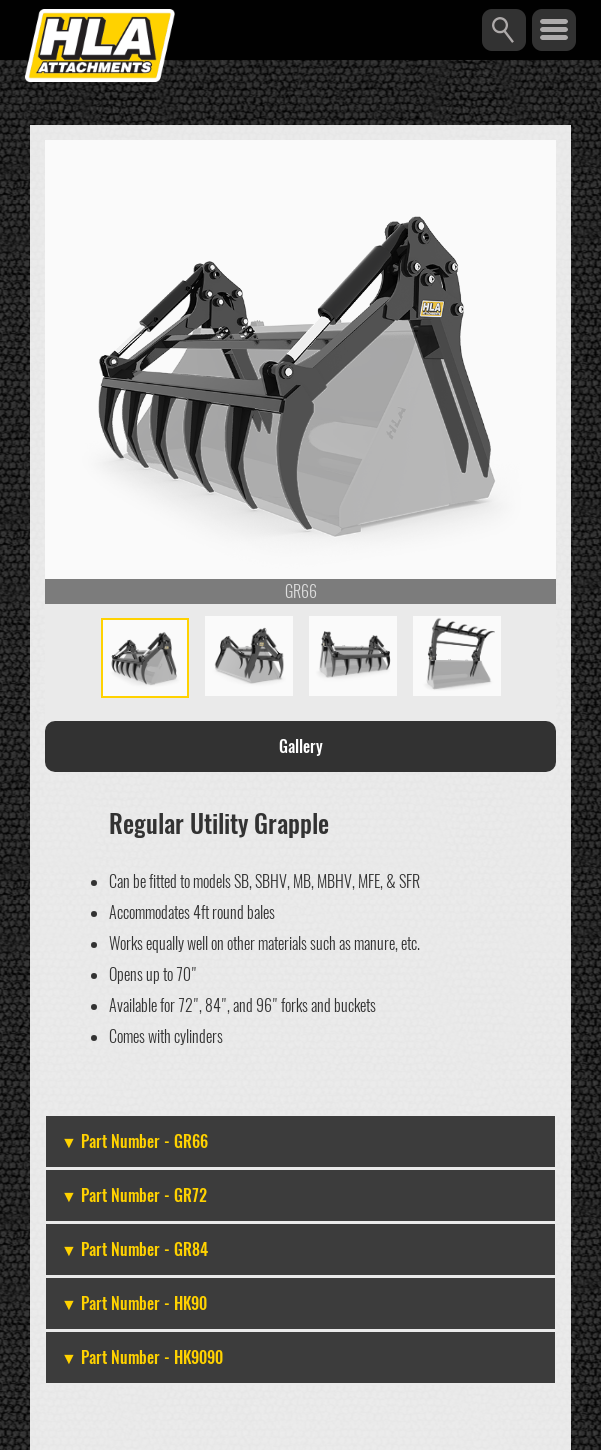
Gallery (301, 746)
